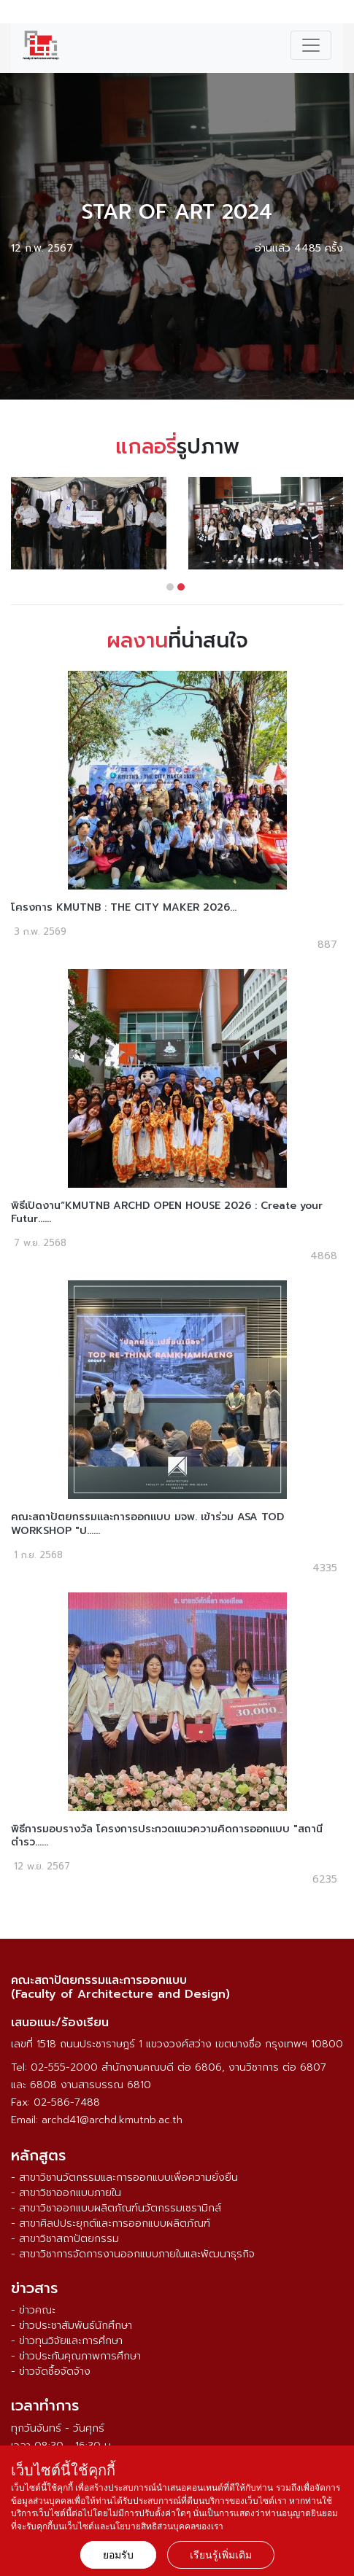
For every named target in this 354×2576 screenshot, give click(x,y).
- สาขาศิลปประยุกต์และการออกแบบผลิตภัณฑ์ (110, 2223)
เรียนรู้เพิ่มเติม (221, 2555)
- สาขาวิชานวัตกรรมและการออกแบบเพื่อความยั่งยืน (124, 2177)
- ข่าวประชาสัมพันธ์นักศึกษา (71, 2325)
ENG (335, 13)
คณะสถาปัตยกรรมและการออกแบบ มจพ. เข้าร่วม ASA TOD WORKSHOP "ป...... (147, 1523)
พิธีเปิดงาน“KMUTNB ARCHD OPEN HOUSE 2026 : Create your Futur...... (167, 1212)
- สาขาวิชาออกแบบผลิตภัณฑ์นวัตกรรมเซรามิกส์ (116, 2208)
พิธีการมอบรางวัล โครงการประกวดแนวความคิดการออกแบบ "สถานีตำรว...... (167, 1835)
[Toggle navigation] (310, 45)
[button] (170, 587)
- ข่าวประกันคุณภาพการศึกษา (76, 2356)
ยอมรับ (118, 2555)
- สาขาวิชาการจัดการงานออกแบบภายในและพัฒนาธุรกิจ (133, 2254)
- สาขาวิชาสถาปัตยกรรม (65, 2238)
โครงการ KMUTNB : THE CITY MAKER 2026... (123, 907)
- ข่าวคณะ (33, 2310)
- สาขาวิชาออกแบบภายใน (66, 2193)
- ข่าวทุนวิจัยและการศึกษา (67, 2341)
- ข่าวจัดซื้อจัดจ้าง (51, 2371)
